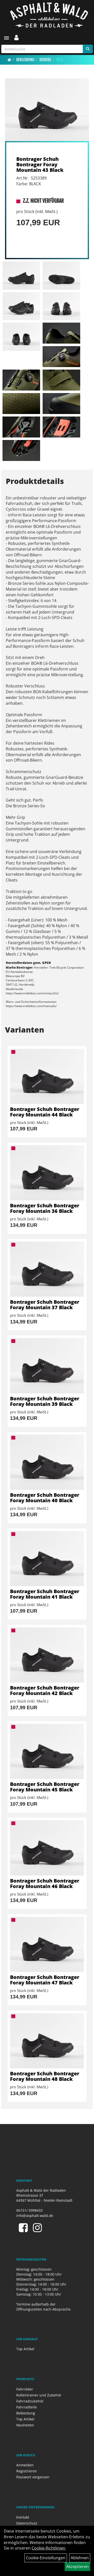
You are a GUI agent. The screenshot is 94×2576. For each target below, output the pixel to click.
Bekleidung (25, 59)
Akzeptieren (77, 2566)
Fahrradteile (26, 2407)
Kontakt (22, 2517)
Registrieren (26, 2471)
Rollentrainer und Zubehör (38, 2395)
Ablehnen (80, 2558)
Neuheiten (25, 2425)
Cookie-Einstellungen (45, 2558)
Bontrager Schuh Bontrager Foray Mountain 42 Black (44, 1690)
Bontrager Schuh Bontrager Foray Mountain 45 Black (44, 1787)
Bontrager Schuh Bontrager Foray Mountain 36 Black (44, 1208)
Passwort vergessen (32, 2477)
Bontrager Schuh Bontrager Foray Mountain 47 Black (44, 1980)
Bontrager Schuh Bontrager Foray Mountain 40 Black (44, 1498)
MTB (59, 59)
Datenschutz (26, 2523)
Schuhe (45, 59)
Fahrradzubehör (30, 2401)
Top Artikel (25, 2349)
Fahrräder (24, 2389)
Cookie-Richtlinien (48, 2548)
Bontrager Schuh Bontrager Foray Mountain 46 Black (44, 1883)
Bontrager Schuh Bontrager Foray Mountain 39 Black (44, 1401)
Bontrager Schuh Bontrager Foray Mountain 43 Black (39, 164)
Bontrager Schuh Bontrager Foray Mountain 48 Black (44, 2076)
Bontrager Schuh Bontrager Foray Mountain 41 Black (44, 1594)
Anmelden (25, 2465)
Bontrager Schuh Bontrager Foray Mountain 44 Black (44, 1112)
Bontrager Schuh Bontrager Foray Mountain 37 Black (44, 1304)
